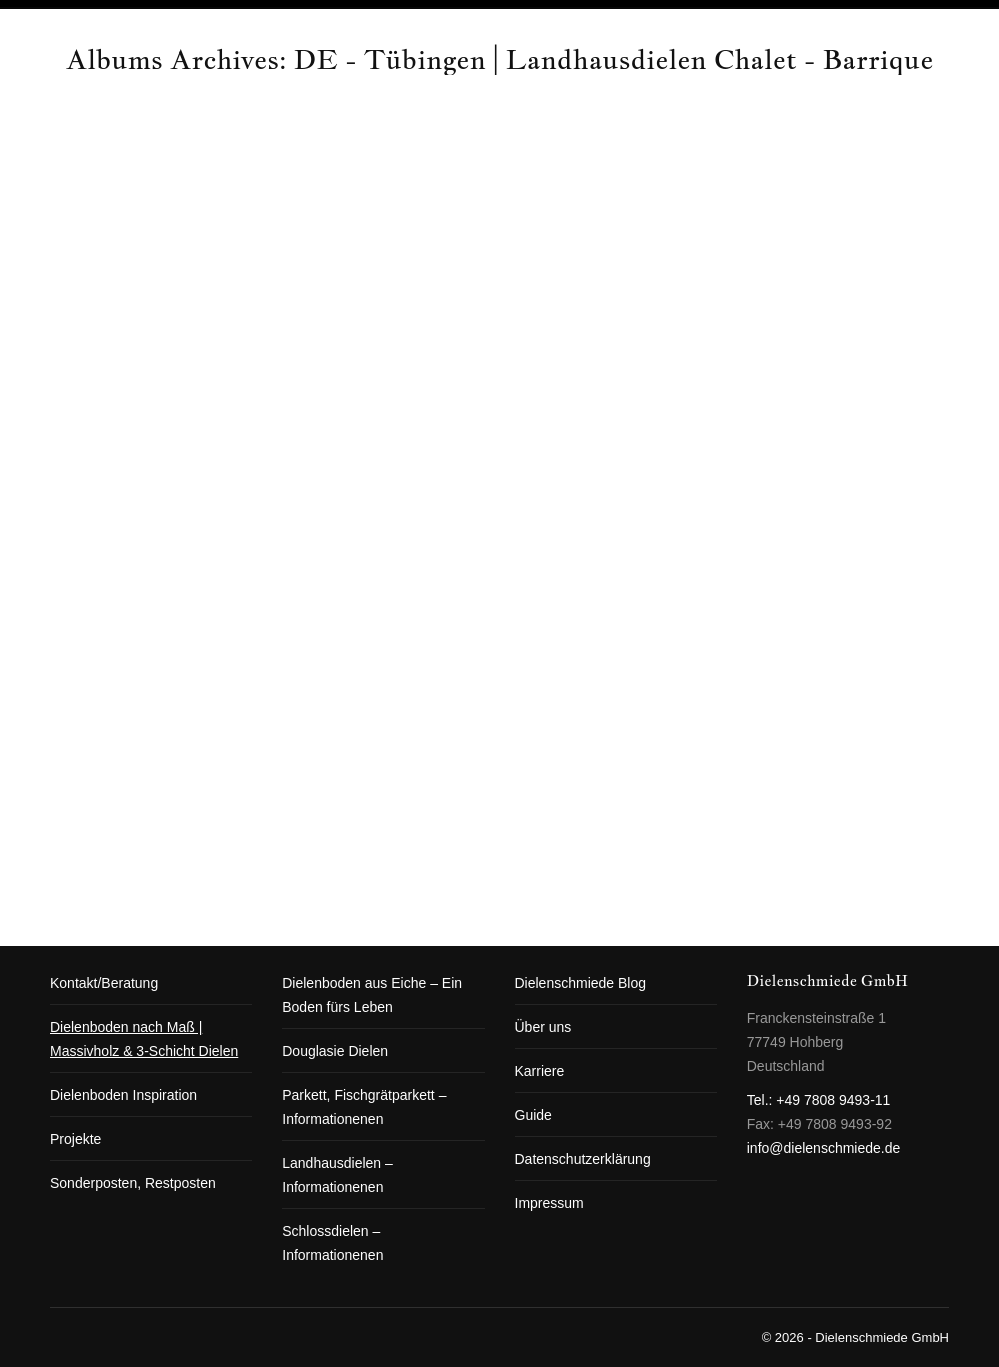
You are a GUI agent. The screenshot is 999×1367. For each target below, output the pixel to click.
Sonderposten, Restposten (133, 1183)
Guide (533, 1115)
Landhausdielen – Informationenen (337, 1175)
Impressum (549, 1203)
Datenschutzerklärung (583, 1159)
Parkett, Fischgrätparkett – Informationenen (364, 1107)
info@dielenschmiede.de (824, 1148)
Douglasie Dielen (335, 1051)
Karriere (540, 1071)
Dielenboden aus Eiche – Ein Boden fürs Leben (372, 995)
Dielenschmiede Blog (581, 983)
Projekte (75, 1139)
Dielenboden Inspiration (123, 1095)
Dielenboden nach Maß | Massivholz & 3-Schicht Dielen (144, 1039)
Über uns (543, 1027)
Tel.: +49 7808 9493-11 (819, 1100)
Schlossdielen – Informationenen (332, 1243)
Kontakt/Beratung (104, 983)
